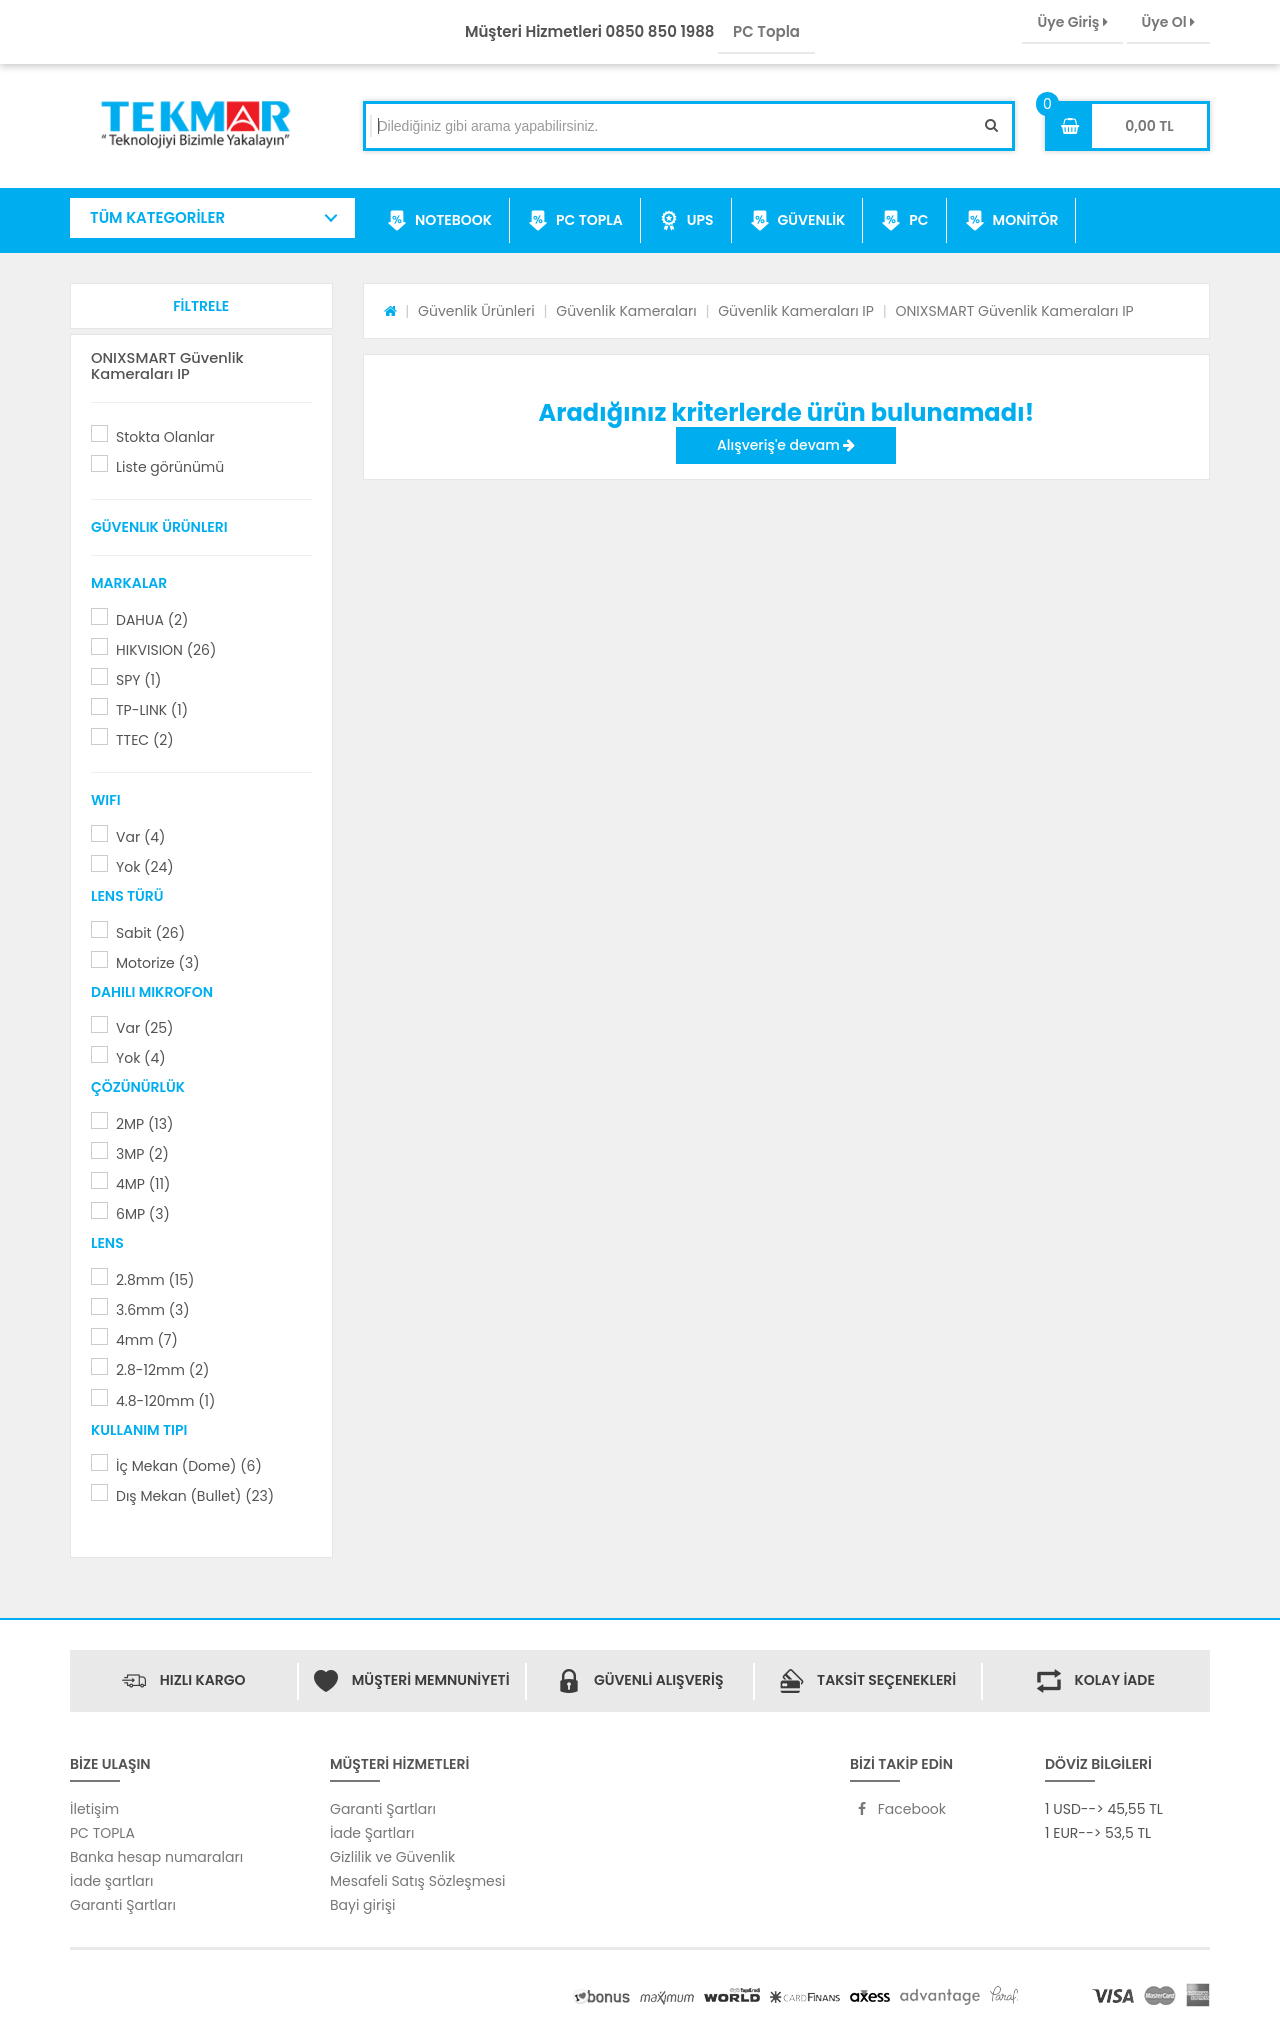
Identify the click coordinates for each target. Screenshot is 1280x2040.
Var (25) (144, 1028)
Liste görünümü (170, 467)
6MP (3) (143, 1214)
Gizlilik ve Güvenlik (392, 1857)
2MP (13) (144, 1124)
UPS (686, 221)
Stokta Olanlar (165, 437)
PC (904, 221)
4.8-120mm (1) (165, 1401)
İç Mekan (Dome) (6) (189, 1466)
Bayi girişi (362, 1905)
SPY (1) (138, 680)
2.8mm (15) (155, 1280)
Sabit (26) (150, 933)
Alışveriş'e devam (786, 445)
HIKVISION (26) (166, 650)
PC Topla (766, 31)
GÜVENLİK (798, 221)
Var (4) (140, 837)
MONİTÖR (1012, 221)
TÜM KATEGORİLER (157, 217)
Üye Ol (1168, 22)
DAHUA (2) (152, 620)
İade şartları (111, 1881)
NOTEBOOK (439, 221)
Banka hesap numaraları (156, 1857)
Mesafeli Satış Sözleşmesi (418, 1881)
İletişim (94, 1809)
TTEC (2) (145, 740)
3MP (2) (142, 1154)
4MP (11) (143, 1184)
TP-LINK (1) (152, 710)
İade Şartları (372, 1833)
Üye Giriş (1072, 22)
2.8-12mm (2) (162, 1370)
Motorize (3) (157, 963)
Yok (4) (141, 1058)
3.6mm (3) (153, 1310)
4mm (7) (147, 1340)
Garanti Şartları (123, 1905)
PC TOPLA (575, 221)
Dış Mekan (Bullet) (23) (195, 1496)
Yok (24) (145, 867)
